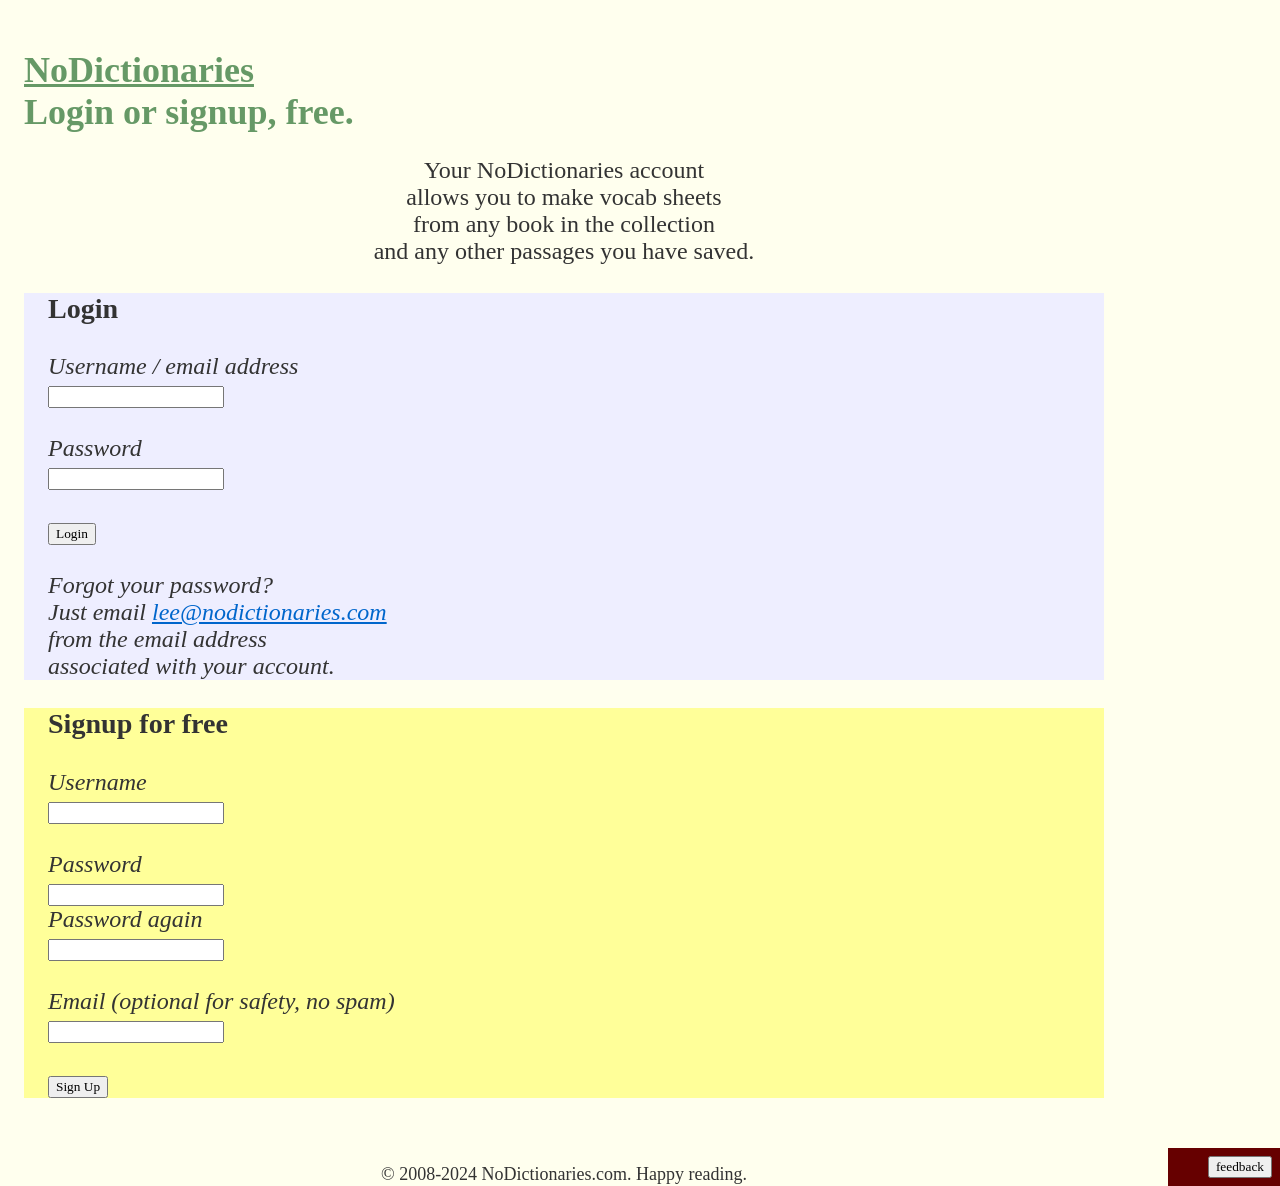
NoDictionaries (139, 70)
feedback (1240, 1166)
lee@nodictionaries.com (269, 612)
